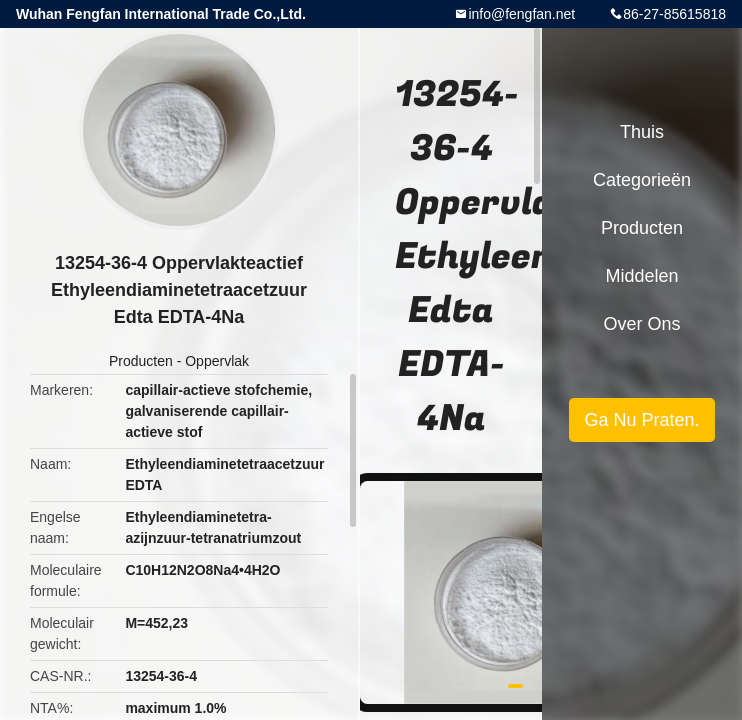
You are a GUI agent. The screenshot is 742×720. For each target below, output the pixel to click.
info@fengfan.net (521, 14)
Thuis (642, 132)
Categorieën (642, 180)
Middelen (641, 276)
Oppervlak (217, 361)
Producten (141, 361)
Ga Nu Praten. (641, 420)
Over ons (641, 324)
